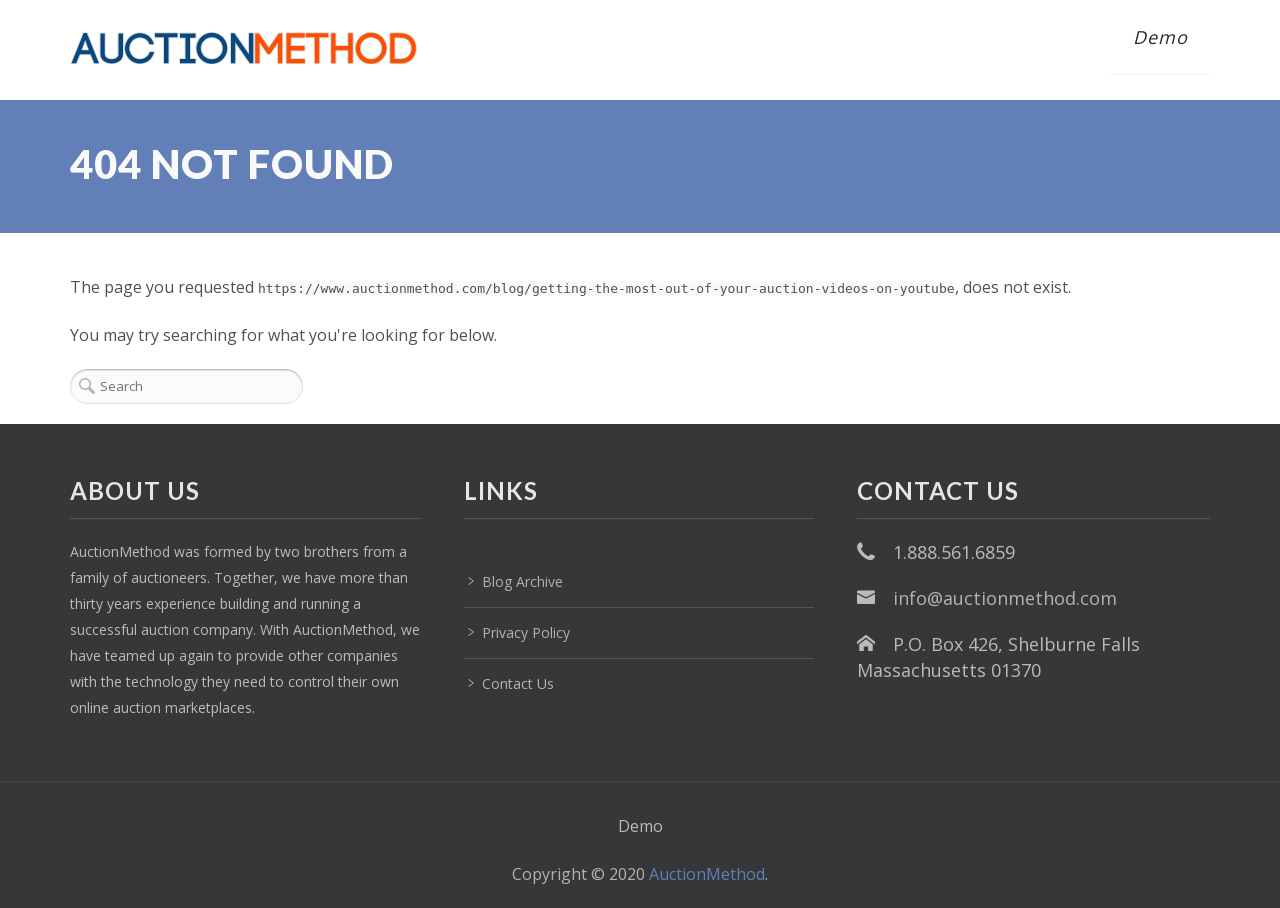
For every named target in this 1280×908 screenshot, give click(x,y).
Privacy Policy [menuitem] (526, 632)
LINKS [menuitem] (501, 490)
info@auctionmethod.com (1005, 598)
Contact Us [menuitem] (518, 683)
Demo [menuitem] (1160, 37)
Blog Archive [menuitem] (522, 581)
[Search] (186, 386)
